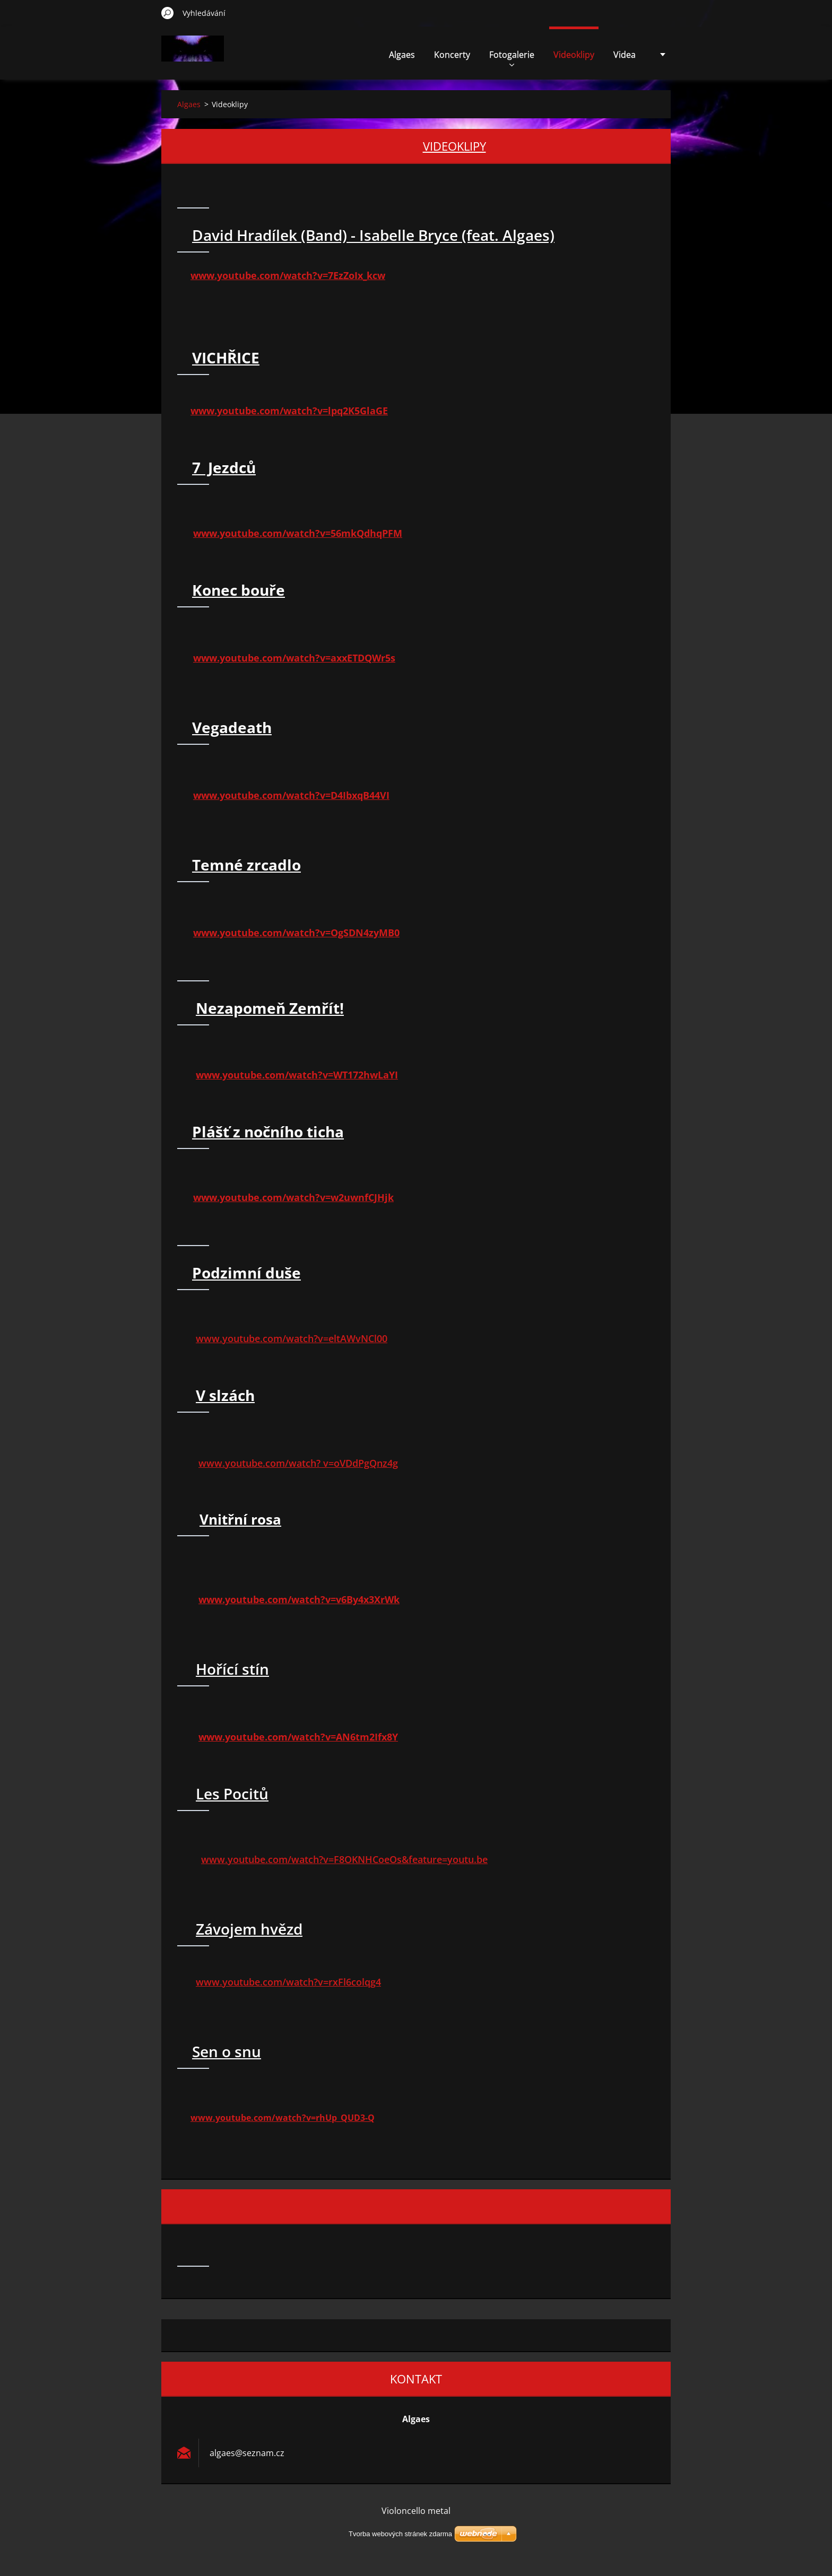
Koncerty (452, 54)
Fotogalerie (512, 57)
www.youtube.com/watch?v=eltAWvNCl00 (291, 1338)
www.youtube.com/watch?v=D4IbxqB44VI (291, 795)
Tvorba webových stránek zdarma (400, 2534)
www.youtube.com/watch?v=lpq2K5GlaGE (289, 410)
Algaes (402, 54)
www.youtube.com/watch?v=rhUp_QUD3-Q (282, 2118)
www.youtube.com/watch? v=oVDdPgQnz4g (298, 1463)
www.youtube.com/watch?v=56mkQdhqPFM (297, 533)
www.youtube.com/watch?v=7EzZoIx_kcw (287, 275)
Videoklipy (573, 54)
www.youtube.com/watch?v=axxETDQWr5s (294, 657)
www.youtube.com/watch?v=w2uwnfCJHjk (293, 1197)
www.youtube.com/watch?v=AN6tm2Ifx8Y (298, 1736)
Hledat (167, 12)
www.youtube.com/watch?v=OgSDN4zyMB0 (296, 932)
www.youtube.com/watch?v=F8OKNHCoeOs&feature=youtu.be (344, 1859)
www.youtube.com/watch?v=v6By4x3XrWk (299, 1599)
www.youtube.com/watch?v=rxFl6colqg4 (288, 1981)
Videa (624, 54)
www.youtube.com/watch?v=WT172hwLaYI (297, 1074)
